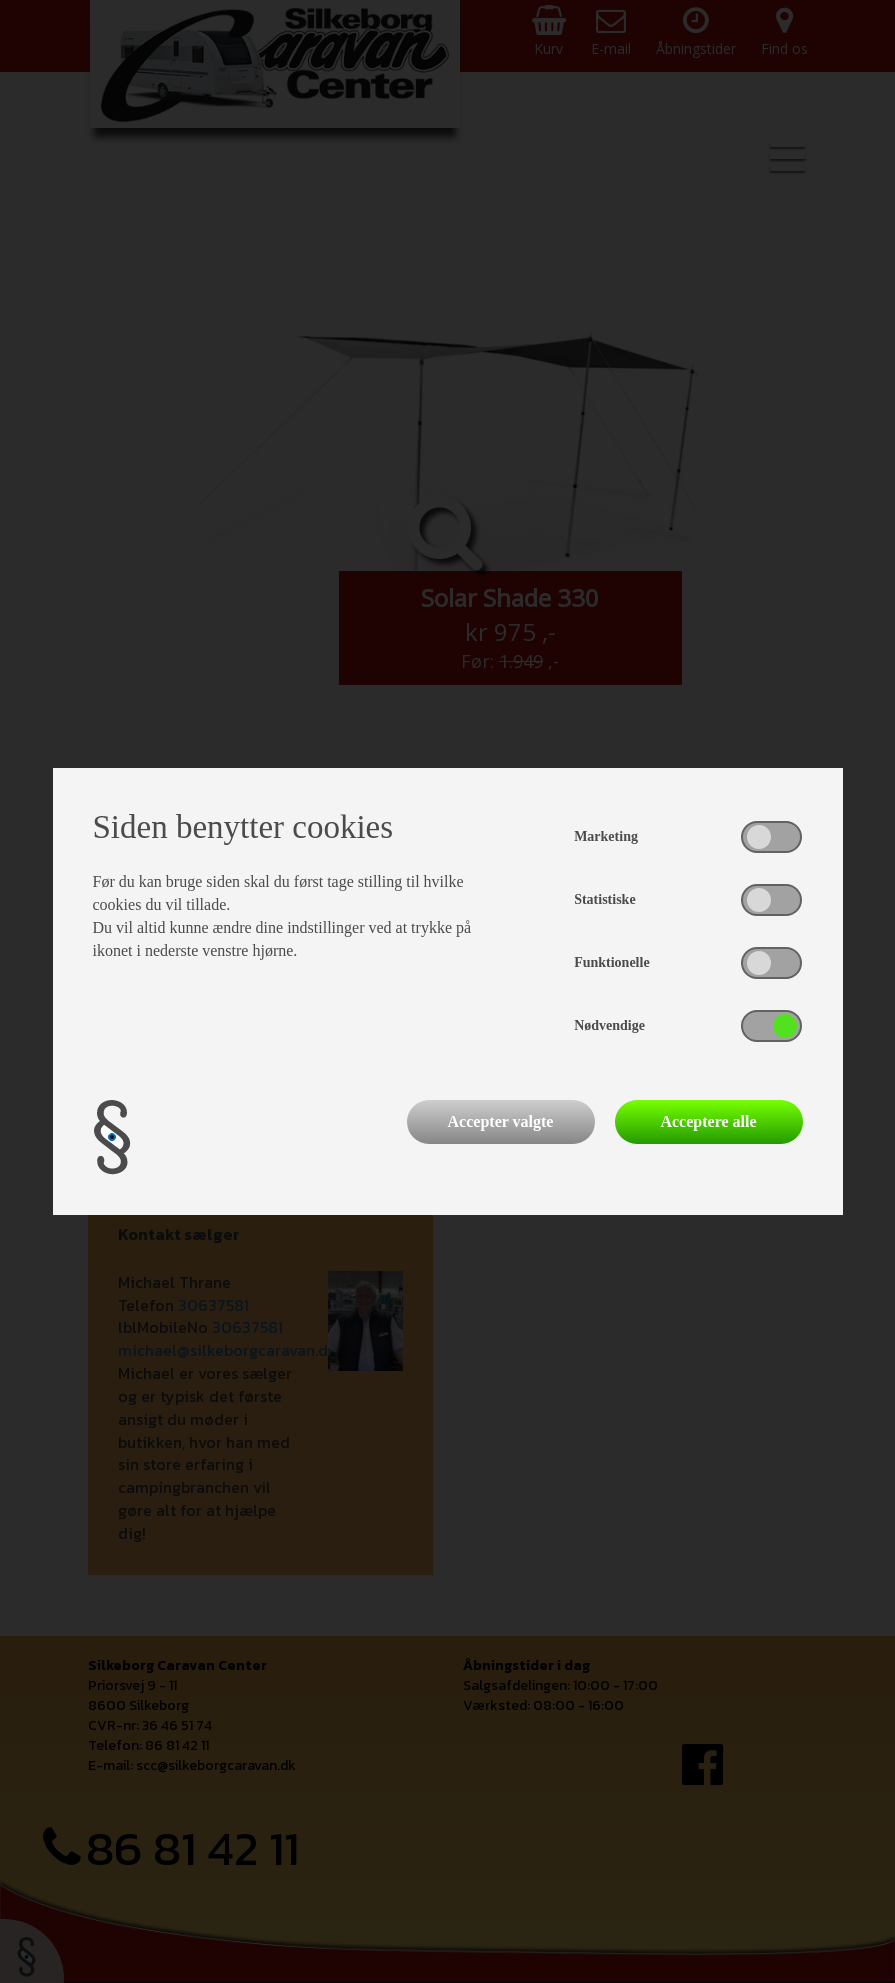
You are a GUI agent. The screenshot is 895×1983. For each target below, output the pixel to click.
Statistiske (604, 899)
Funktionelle (611, 962)
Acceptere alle (708, 1121)
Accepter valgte (501, 1121)
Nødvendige (609, 1025)
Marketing (606, 836)
